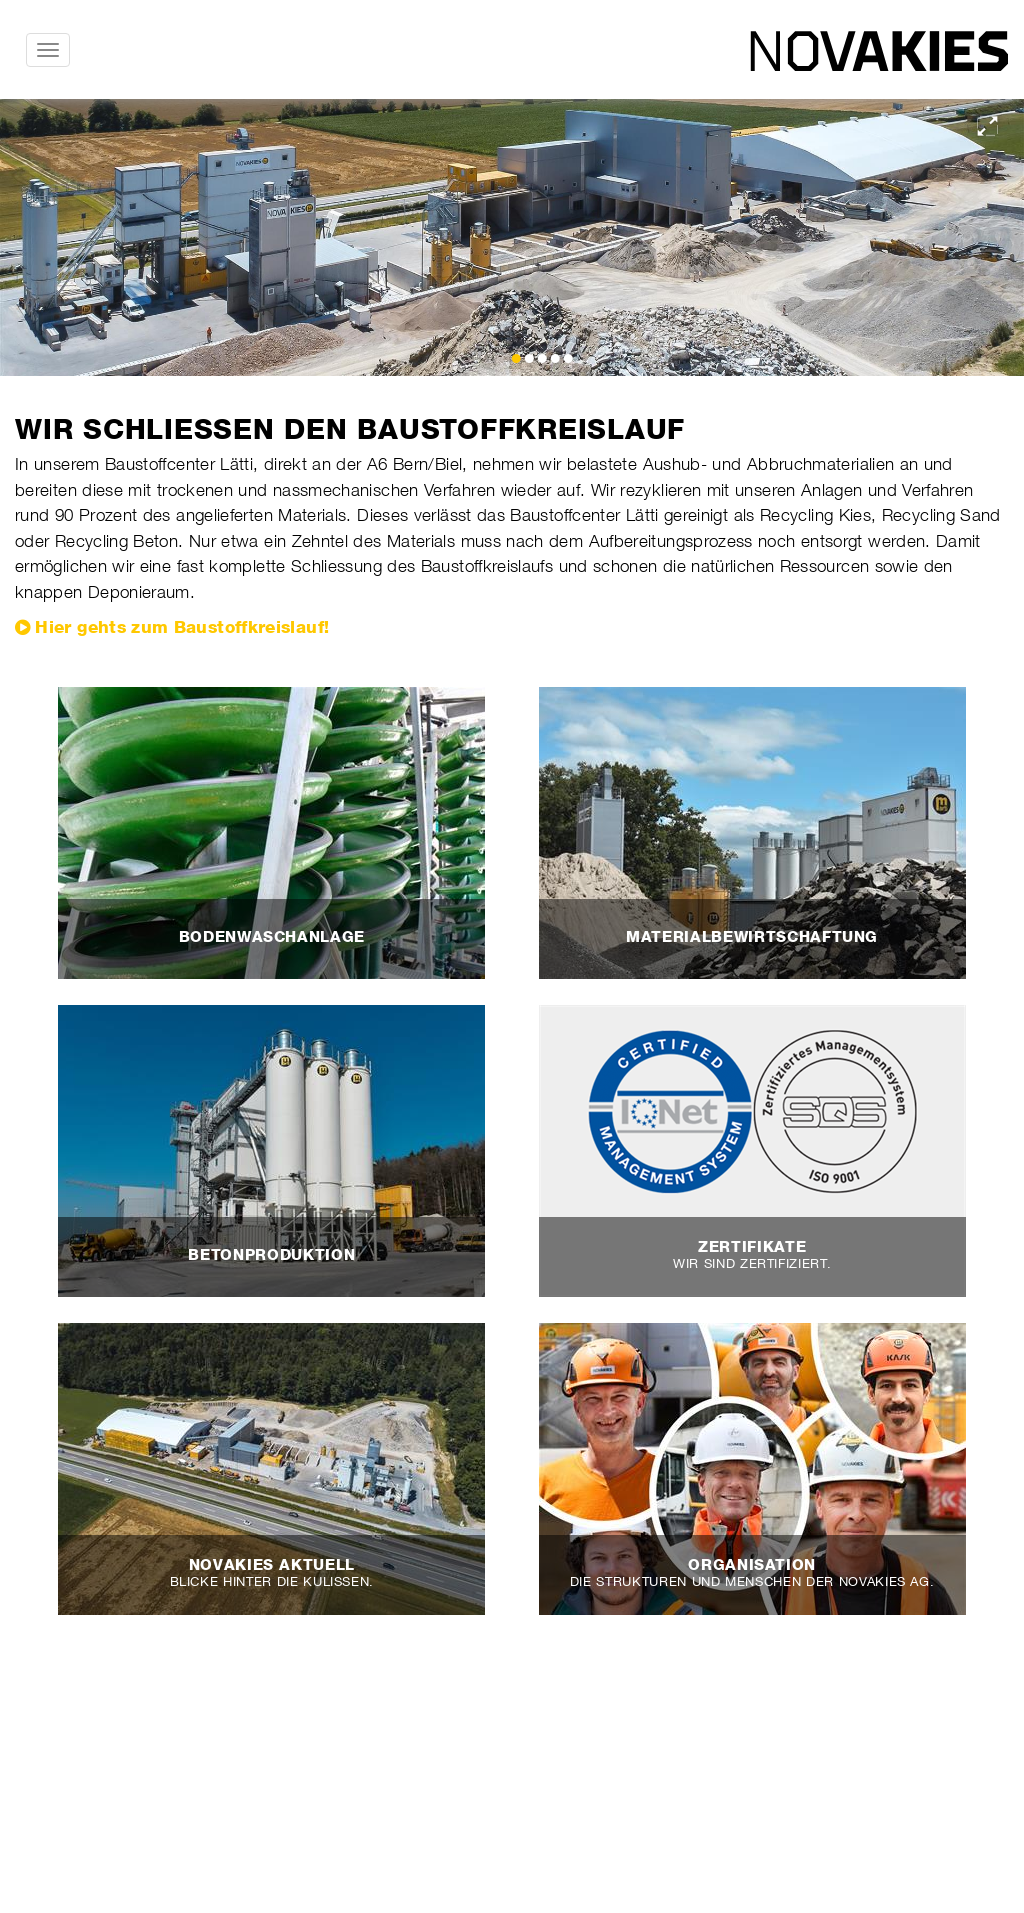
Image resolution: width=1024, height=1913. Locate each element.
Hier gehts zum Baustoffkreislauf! (182, 627)
